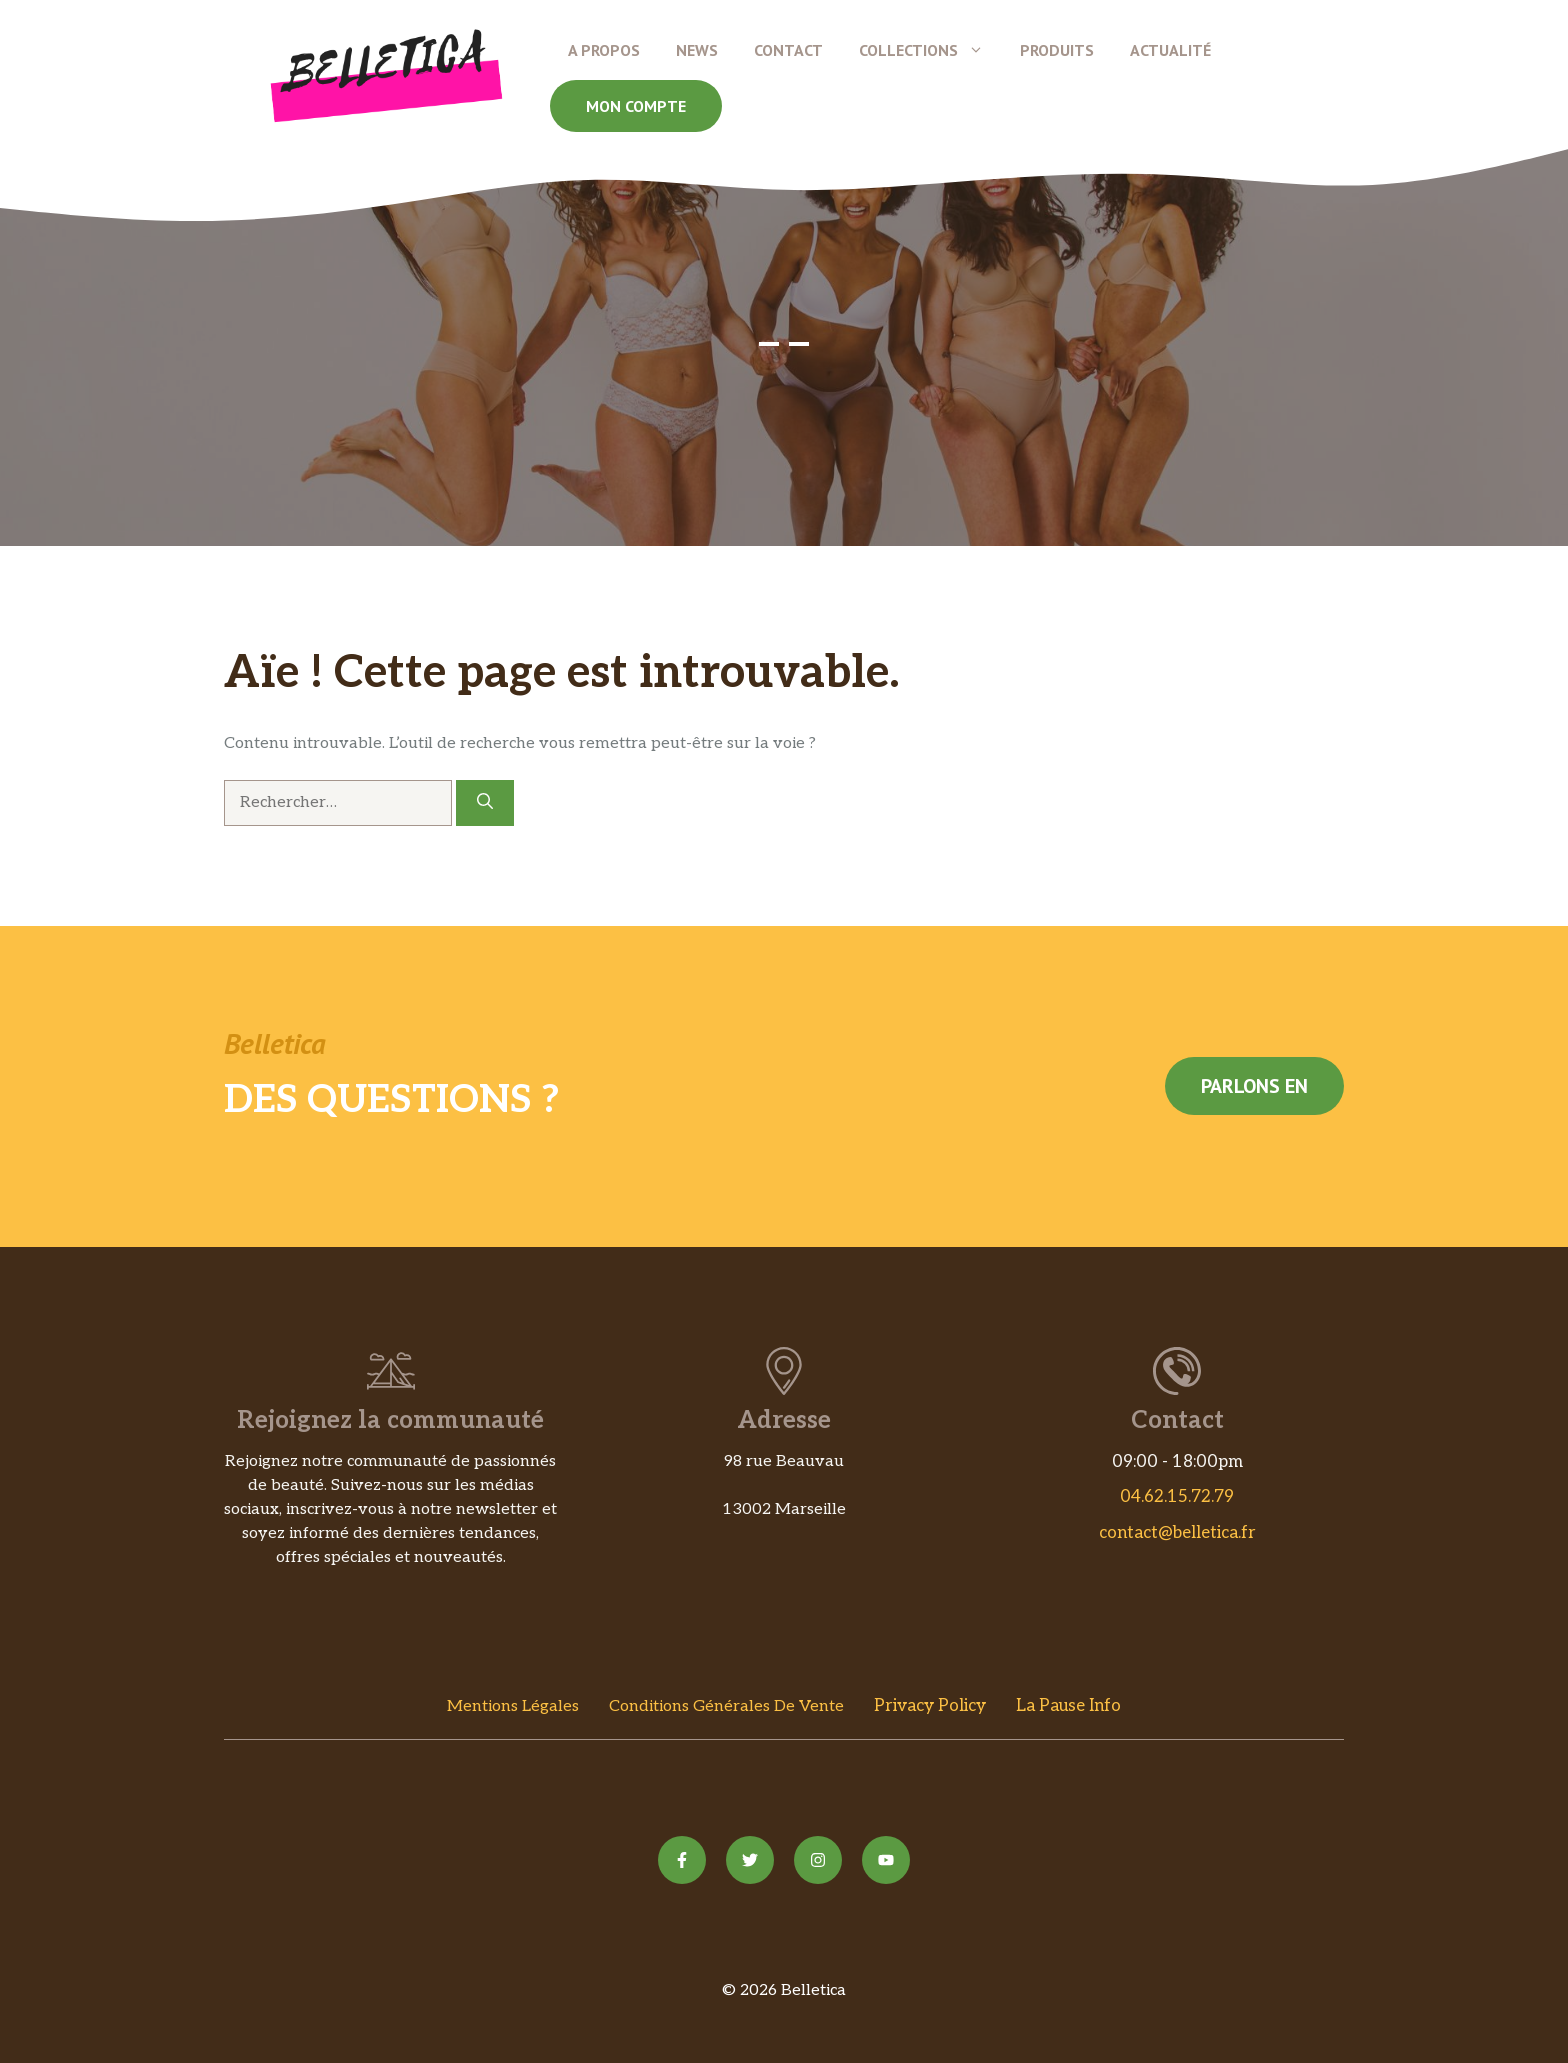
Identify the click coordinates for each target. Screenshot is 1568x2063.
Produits (1057, 50)
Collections (930, 50)
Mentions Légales (513, 1706)
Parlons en (1254, 1086)
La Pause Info (1068, 1706)
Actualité (1170, 50)
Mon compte (636, 106)
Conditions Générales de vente (726, 1706)
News (697, 50)
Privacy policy (930, 1706)
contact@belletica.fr (1177, 1533)
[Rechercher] (485, 803)
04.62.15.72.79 (1177, 1497)
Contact (788, 50)
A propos (604, 50)
